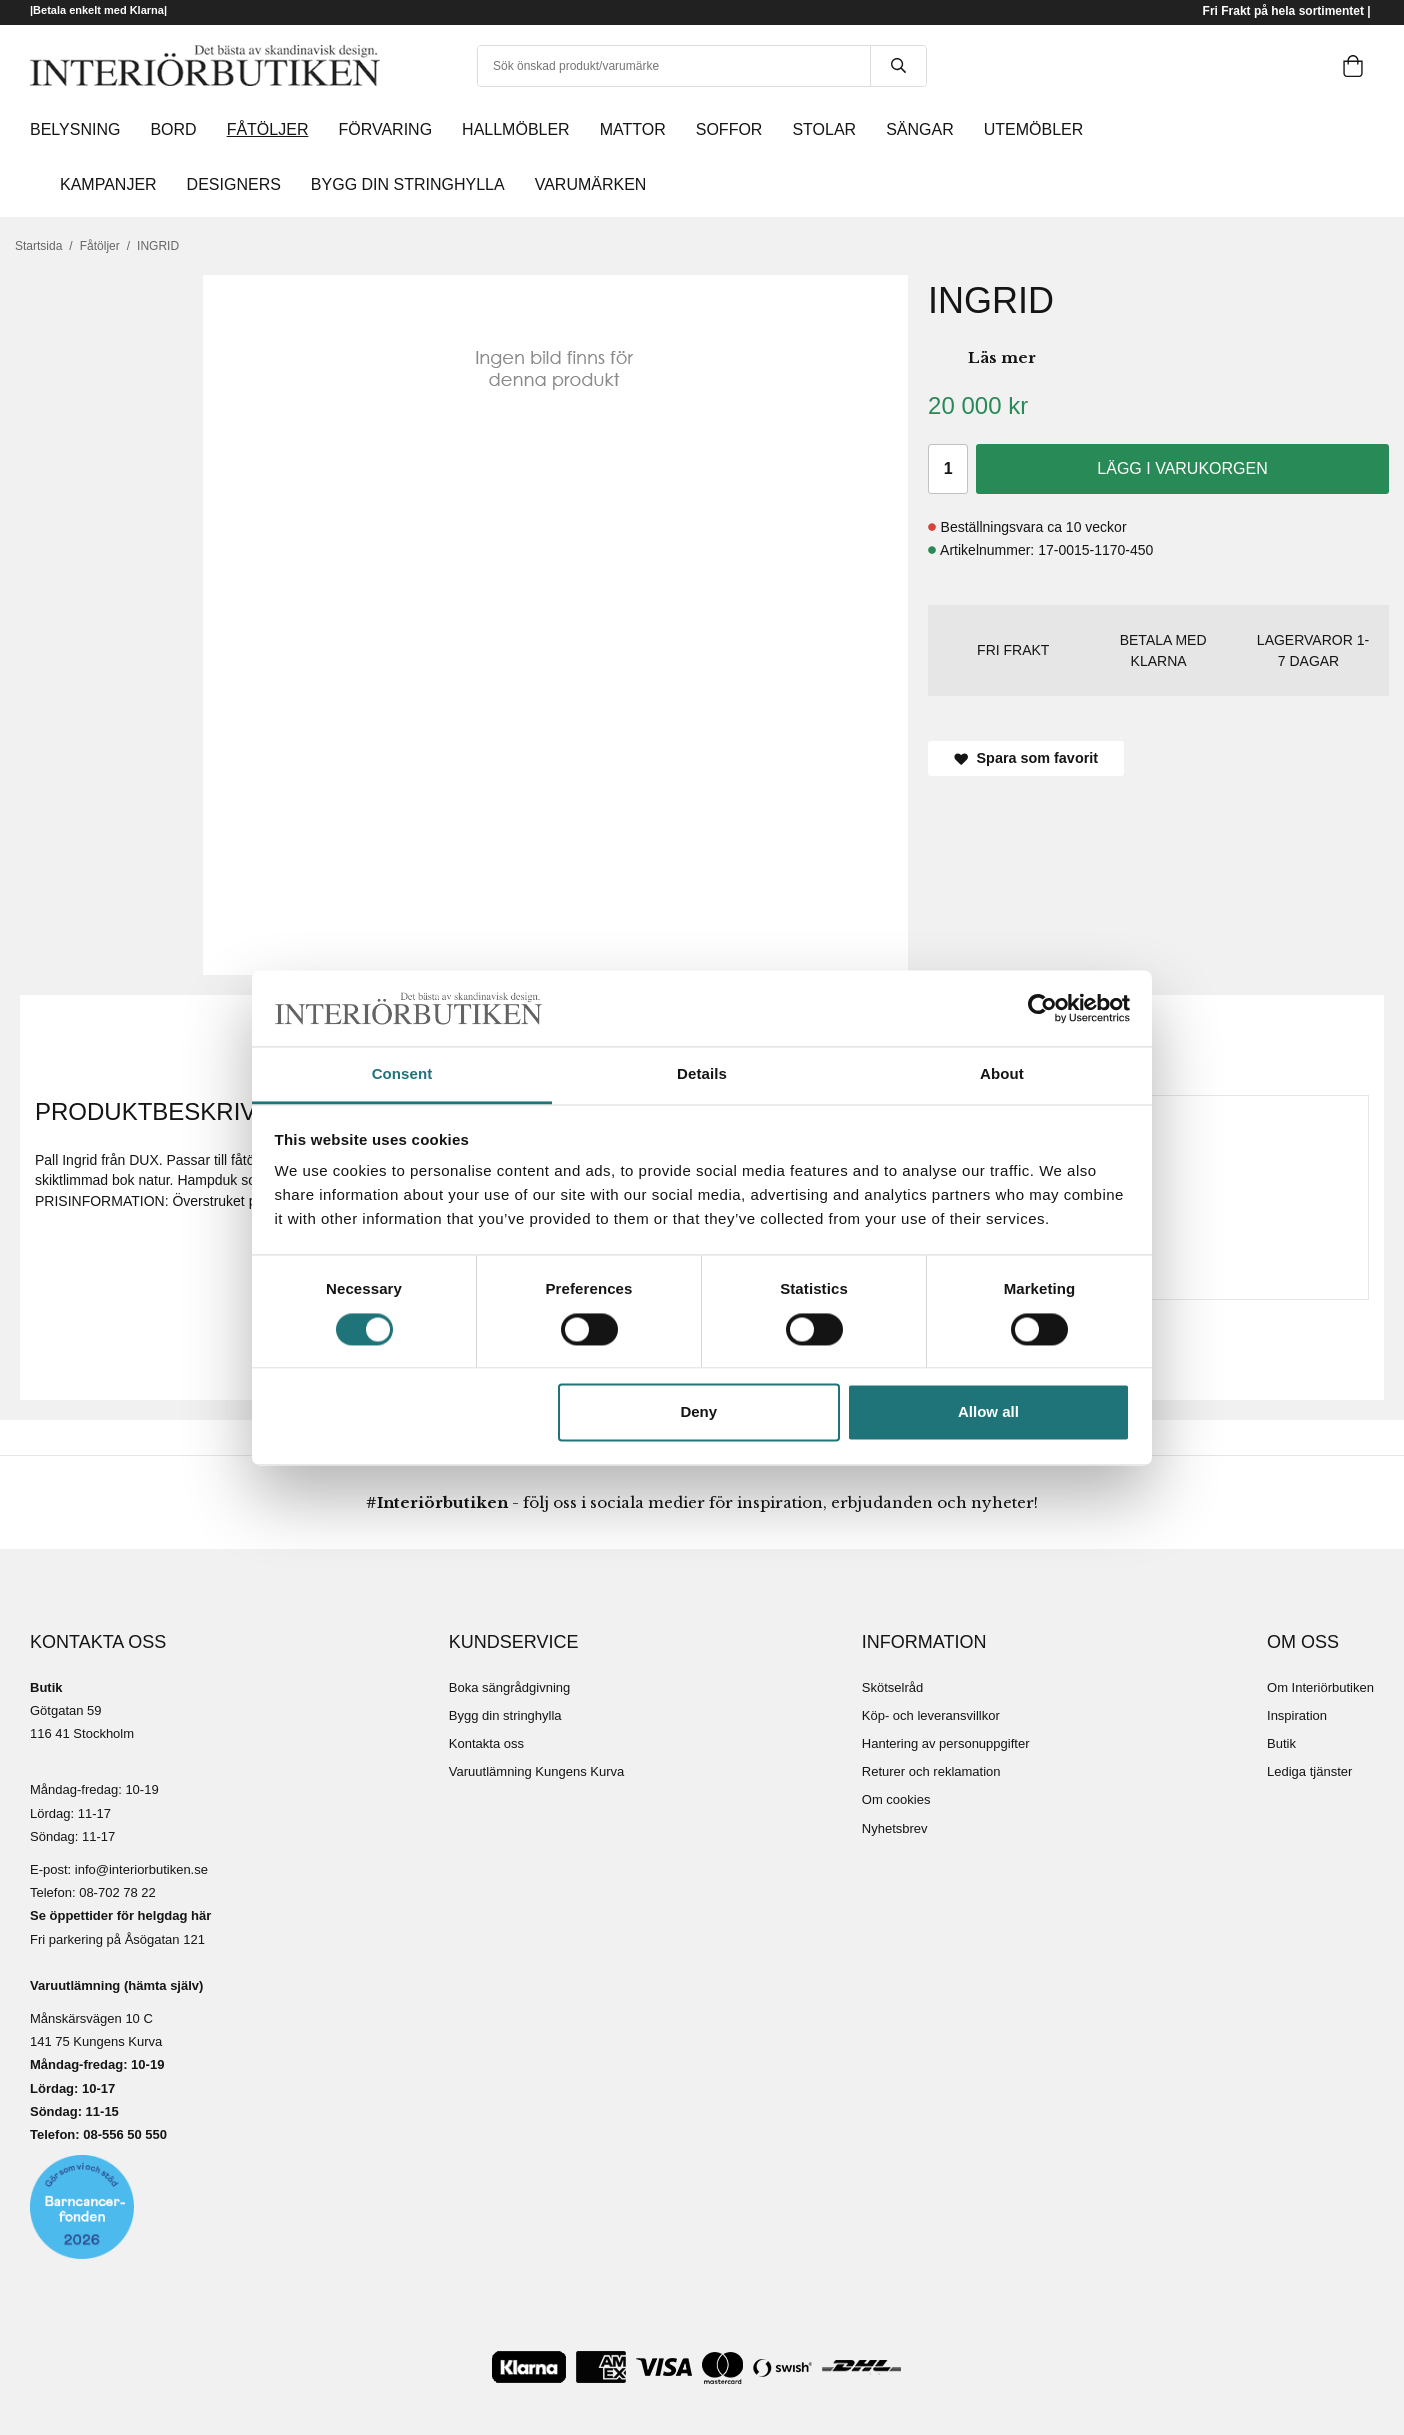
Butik (1281, 1743)
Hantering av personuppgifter (946, 1743)
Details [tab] (702, 1074)
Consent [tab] (402, 1074)
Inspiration (1297, 1715)
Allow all (988, 1412)
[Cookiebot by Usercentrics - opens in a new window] (1042, 1008)
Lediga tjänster (1309, 1771)
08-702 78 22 (117, 1892)
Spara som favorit (1026, 758)
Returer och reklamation (931, 1771)
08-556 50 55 (121, 2134)
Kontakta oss (486, 1743)
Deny (698, 1412)
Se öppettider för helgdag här (120, 1915)
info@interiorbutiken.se (141, 1869)
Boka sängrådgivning (509, 1687)
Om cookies (896, 1799)
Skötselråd (892, 1687)
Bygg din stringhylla (505, 1715)
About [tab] (1002, 1074)
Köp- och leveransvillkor (931, 1715)
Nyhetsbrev (895, 1828)
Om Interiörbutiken (1320, 1687)
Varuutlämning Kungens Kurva (536, 1771)
